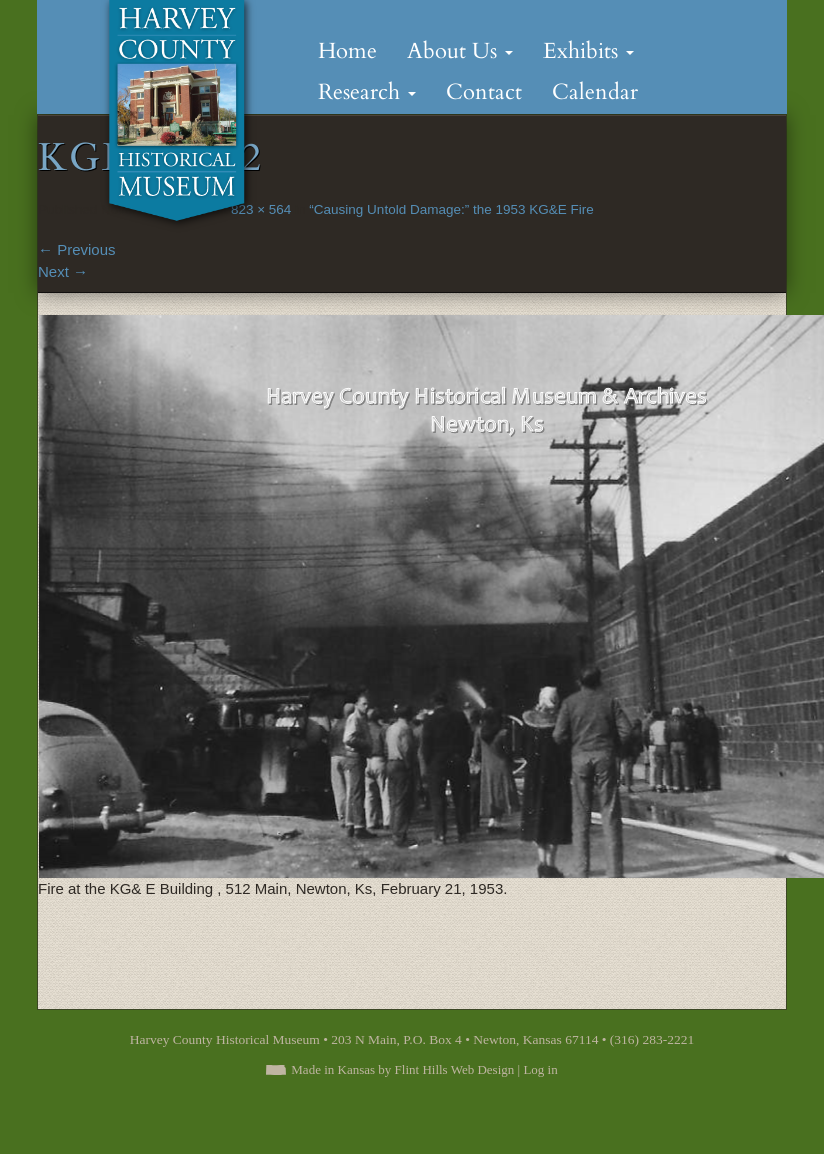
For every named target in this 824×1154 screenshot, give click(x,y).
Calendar (595, 92)
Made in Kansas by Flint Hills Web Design (402, 1069)
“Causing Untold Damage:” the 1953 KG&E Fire (451, 209)
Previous (77, 249)
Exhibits (588, 51)
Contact (484, 92)
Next (63, 271)
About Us (460, 51)
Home (347, 51)
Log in (540, 1069)
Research (367, 92)
